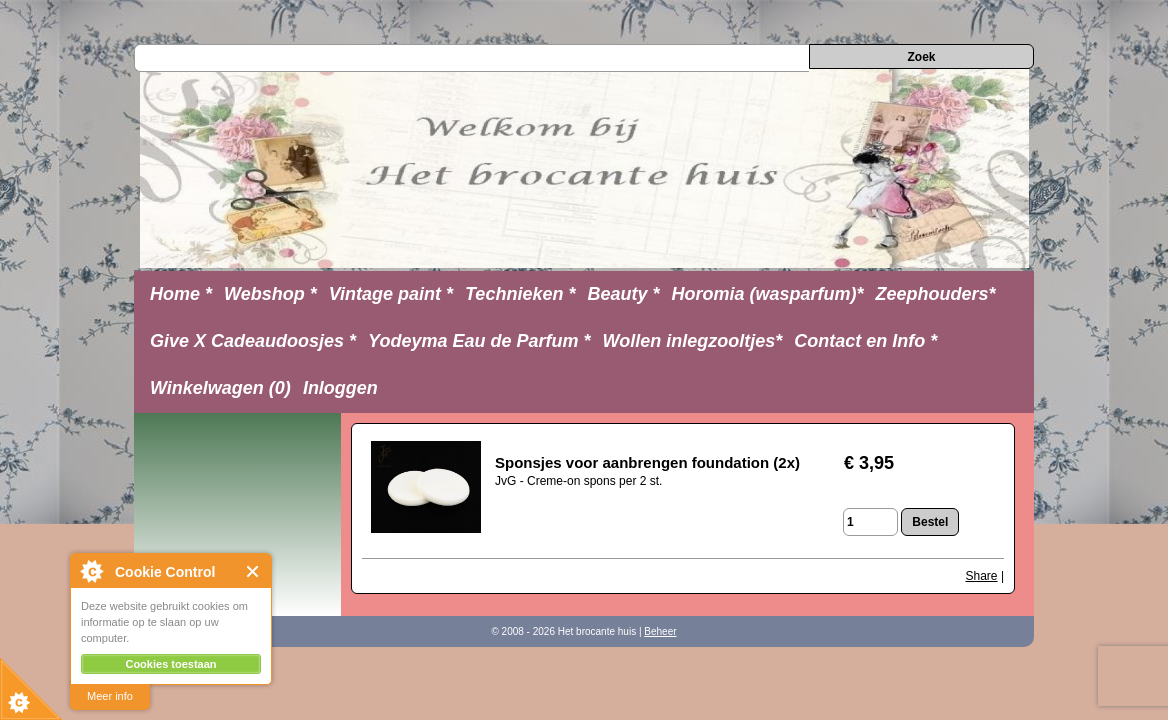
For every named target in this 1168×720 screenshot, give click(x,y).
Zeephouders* (936, 294)
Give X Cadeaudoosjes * (253, 341)
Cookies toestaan (170, 664)
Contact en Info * (865, 341)
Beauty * (623, 294)
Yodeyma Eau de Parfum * (479, 341)
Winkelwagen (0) (220, 388)
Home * (181, 294)
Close (253, 571)
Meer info (110, 696)
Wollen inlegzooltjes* (693, 341)
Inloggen (340, 388)
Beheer (660, 631)
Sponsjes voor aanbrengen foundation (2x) (647, 462)
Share (982, 576)
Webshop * (270, 294)
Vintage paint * (391, 294)
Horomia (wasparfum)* (767, 294)
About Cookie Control (91, 571)
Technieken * (520, 294)
